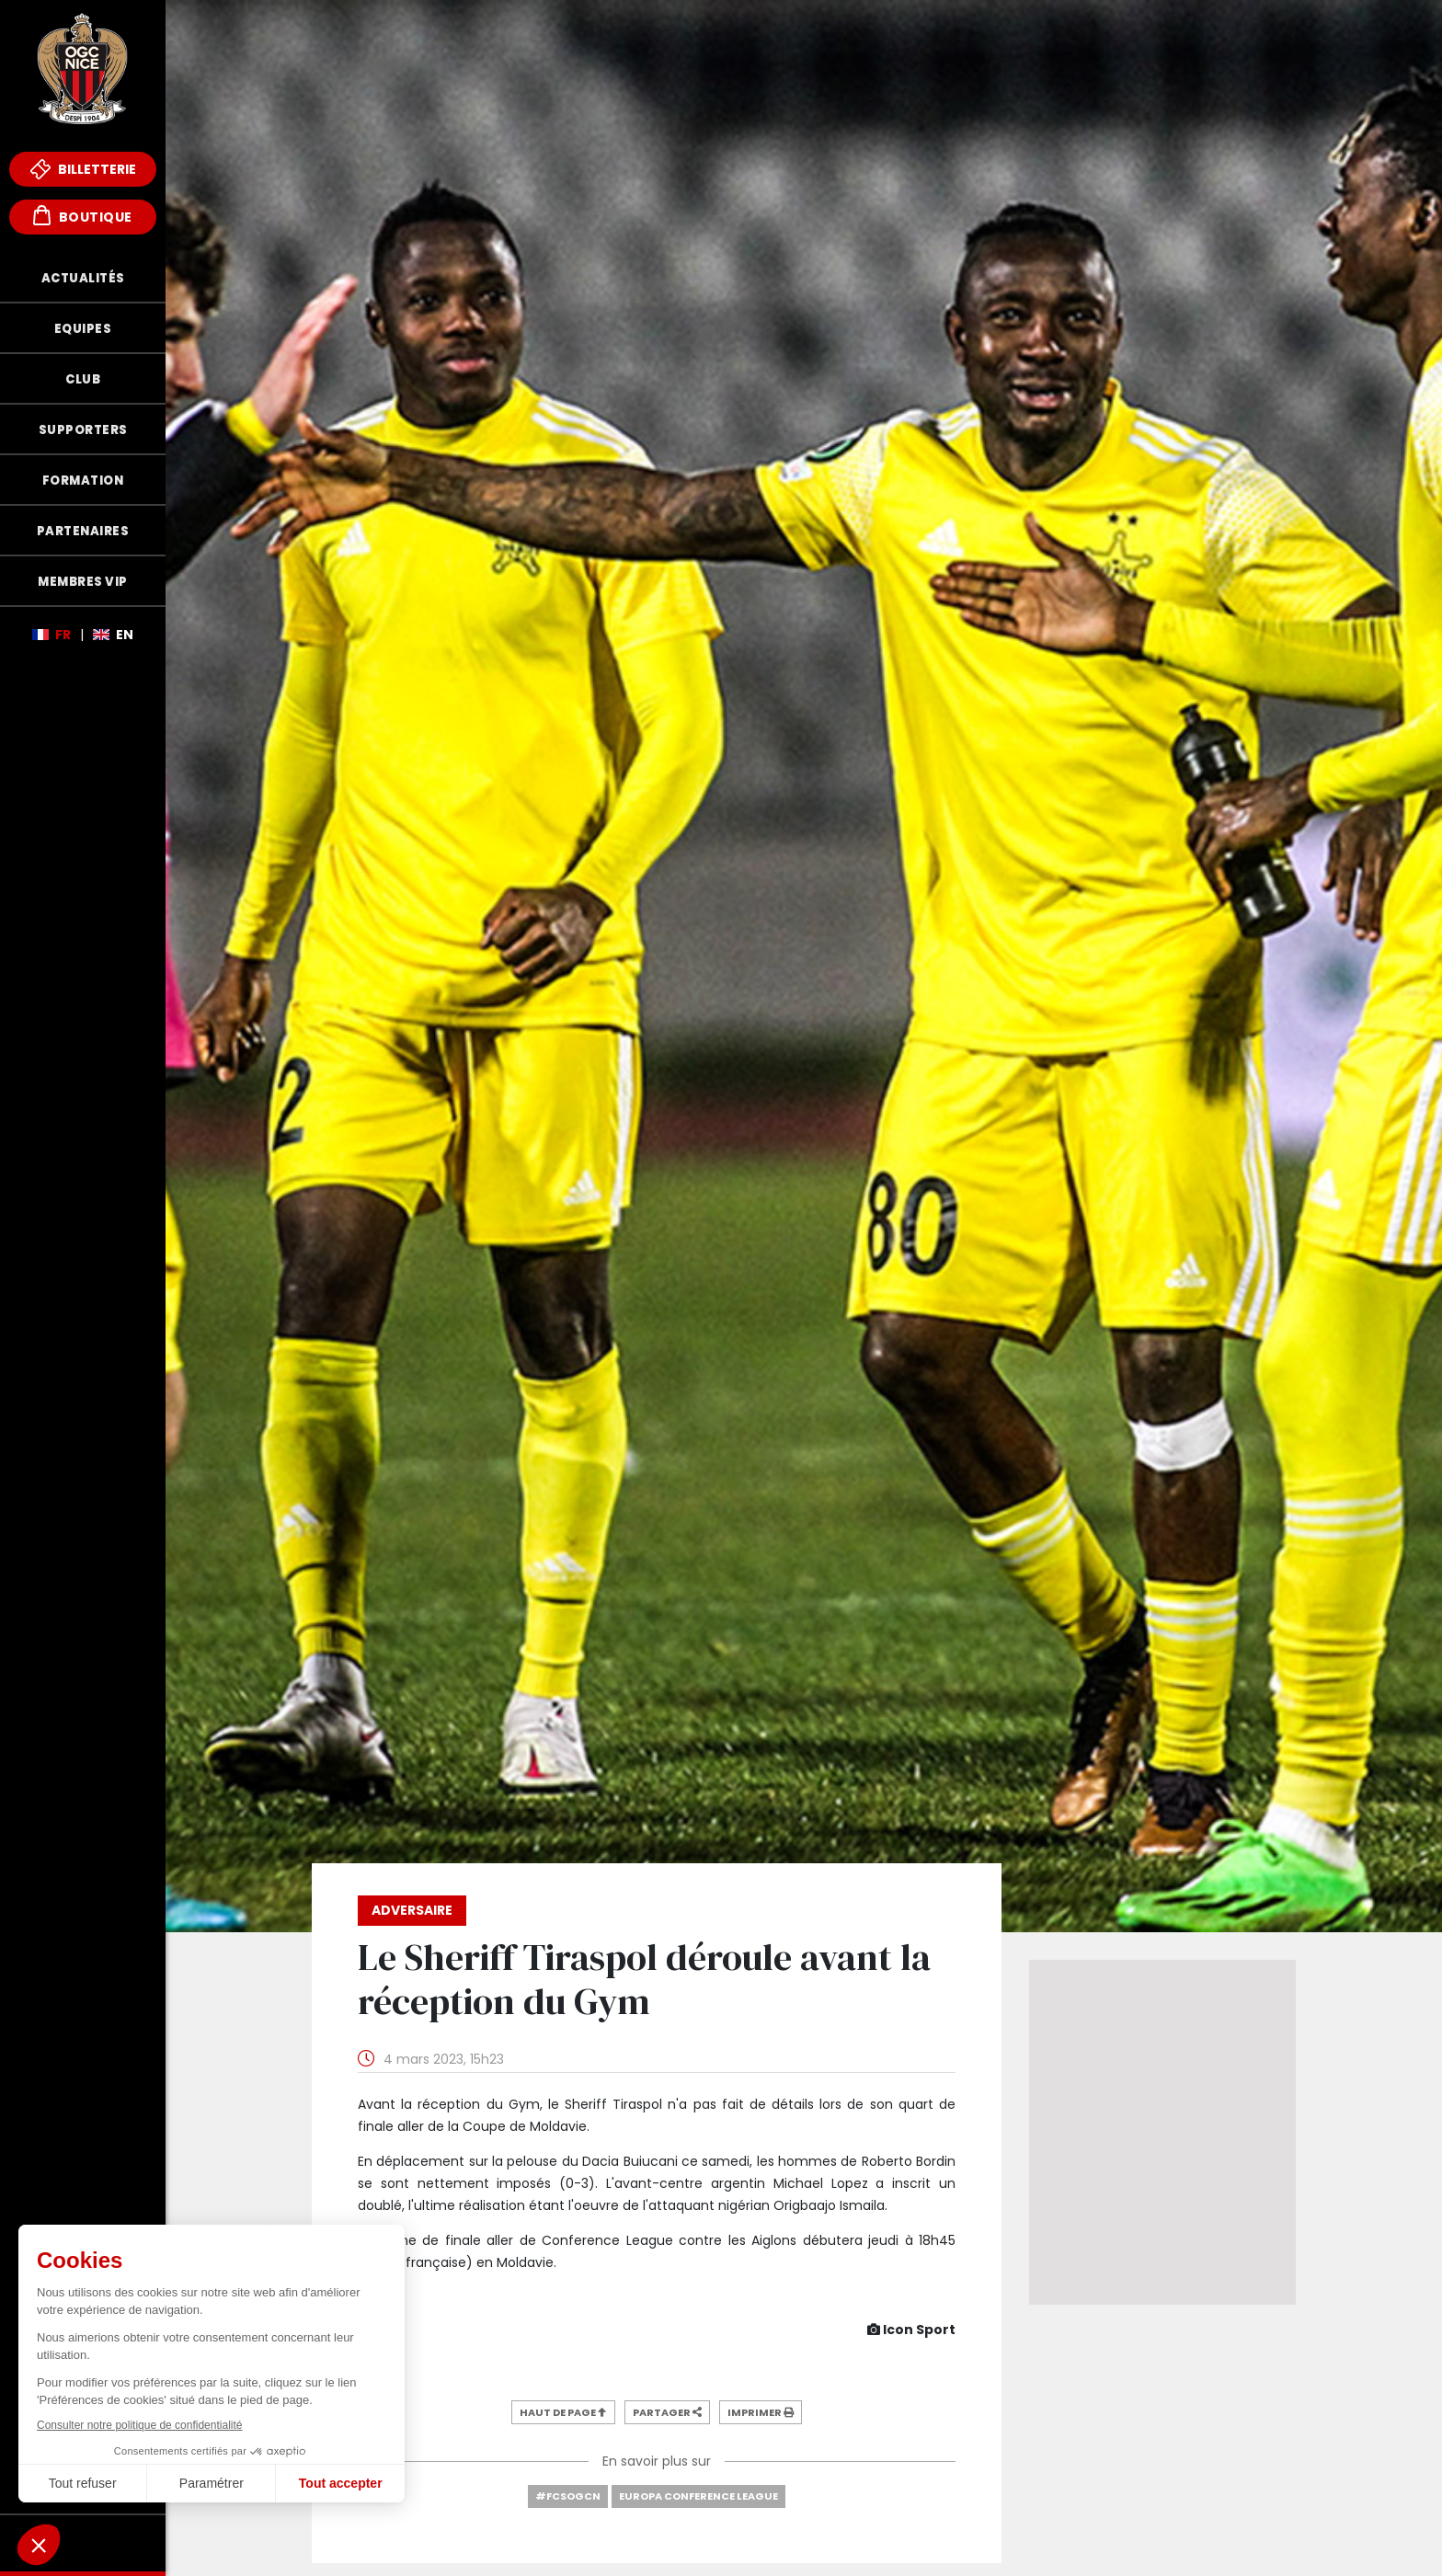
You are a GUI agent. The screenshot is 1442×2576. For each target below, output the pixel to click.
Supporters (83, 430)
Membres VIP (83, 581)
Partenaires (83, 531)
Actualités (83, 278)
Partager (667, 2412)
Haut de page (563, 2412)
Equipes (83, 329)
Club (82, 379)
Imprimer (760, 2412)
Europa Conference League (698, 2496)
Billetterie (83, 169)
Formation (83, 480)
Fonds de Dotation (83, 2542)
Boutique (82, 215)
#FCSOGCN (568, 2496)
